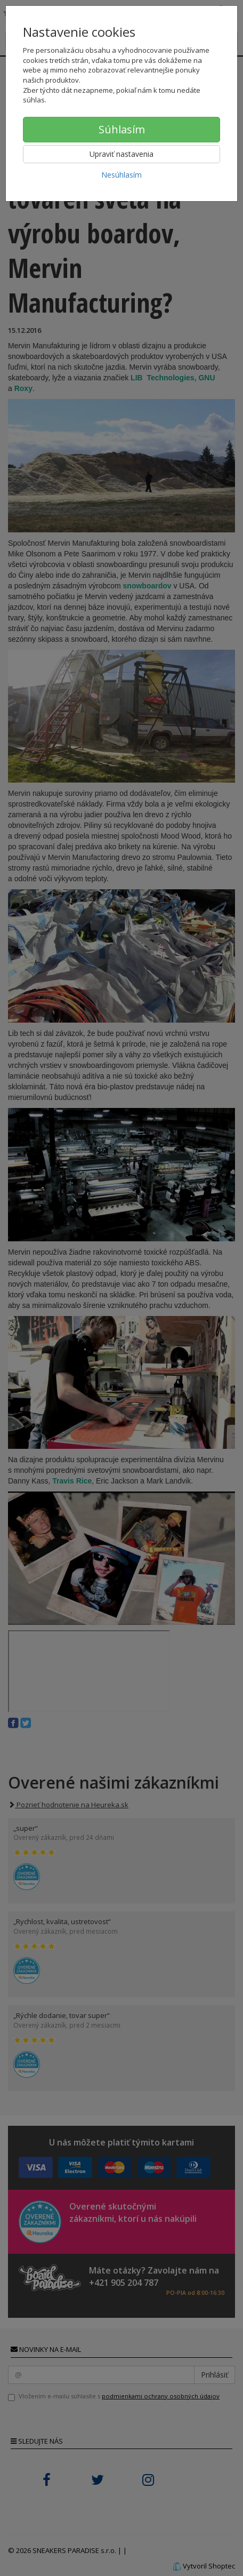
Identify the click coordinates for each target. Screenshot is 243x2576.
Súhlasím (122, 129)
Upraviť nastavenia (121, 154)
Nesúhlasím (121, 175)
